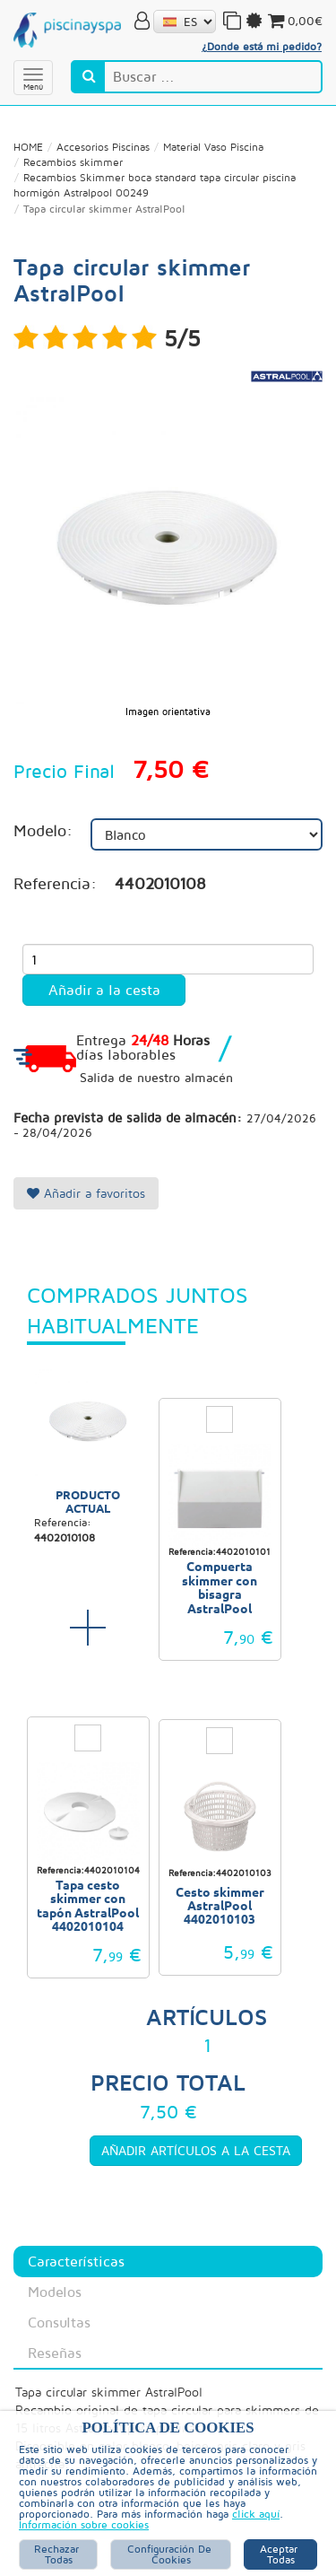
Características (76, 2261)
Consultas (59, 2322)
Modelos (55, 2291)
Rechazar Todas (58, 2554)
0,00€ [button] (294, 21)
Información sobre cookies (84, 2524)
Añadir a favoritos (86, 1193)
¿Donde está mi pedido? (262, 46)
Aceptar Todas (280, 2554)
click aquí (256, 2513)
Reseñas (55, 2353)
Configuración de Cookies (171, 2554)
